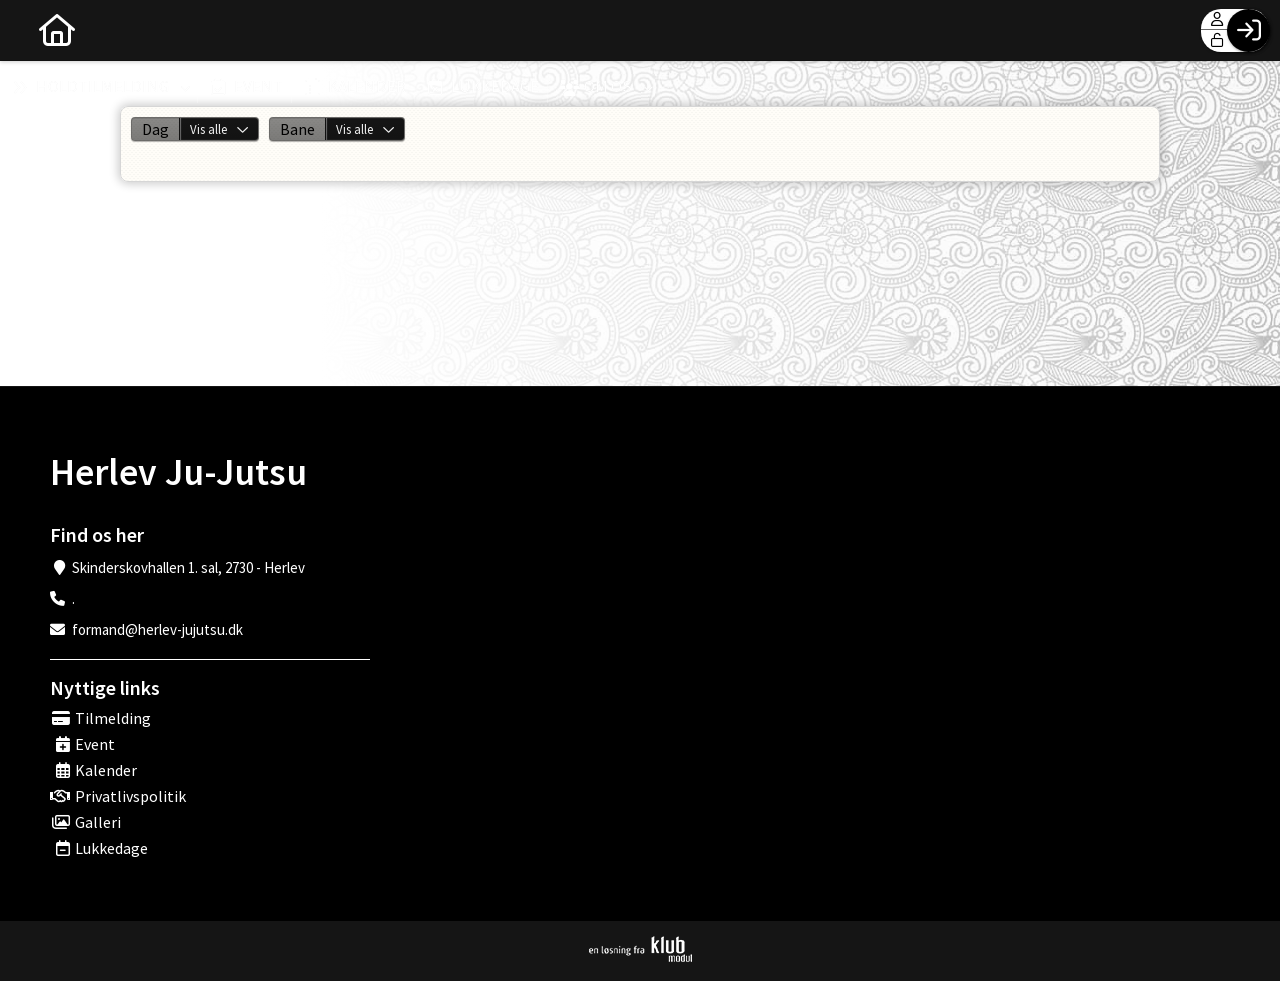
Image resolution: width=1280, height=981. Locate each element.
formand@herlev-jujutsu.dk (157, 629)
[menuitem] (30, 30)
